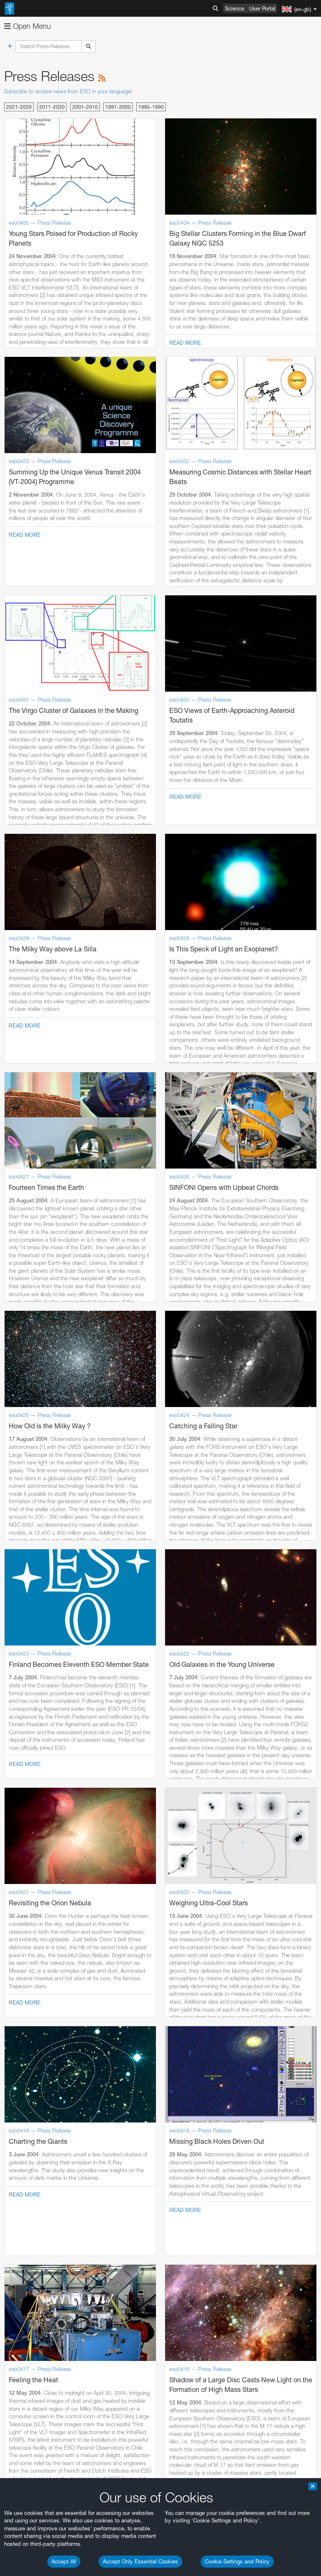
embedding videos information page (93, 2459)
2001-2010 (85, 107)
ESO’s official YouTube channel (196, 2435)
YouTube (18, 2435)
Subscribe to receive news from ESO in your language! (68, 91)
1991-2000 (118, 107)
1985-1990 (151, 107)
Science (234, 8)
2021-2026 (19, 107)
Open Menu (27, 26)
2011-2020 (52, 107)
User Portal (262, 8)
